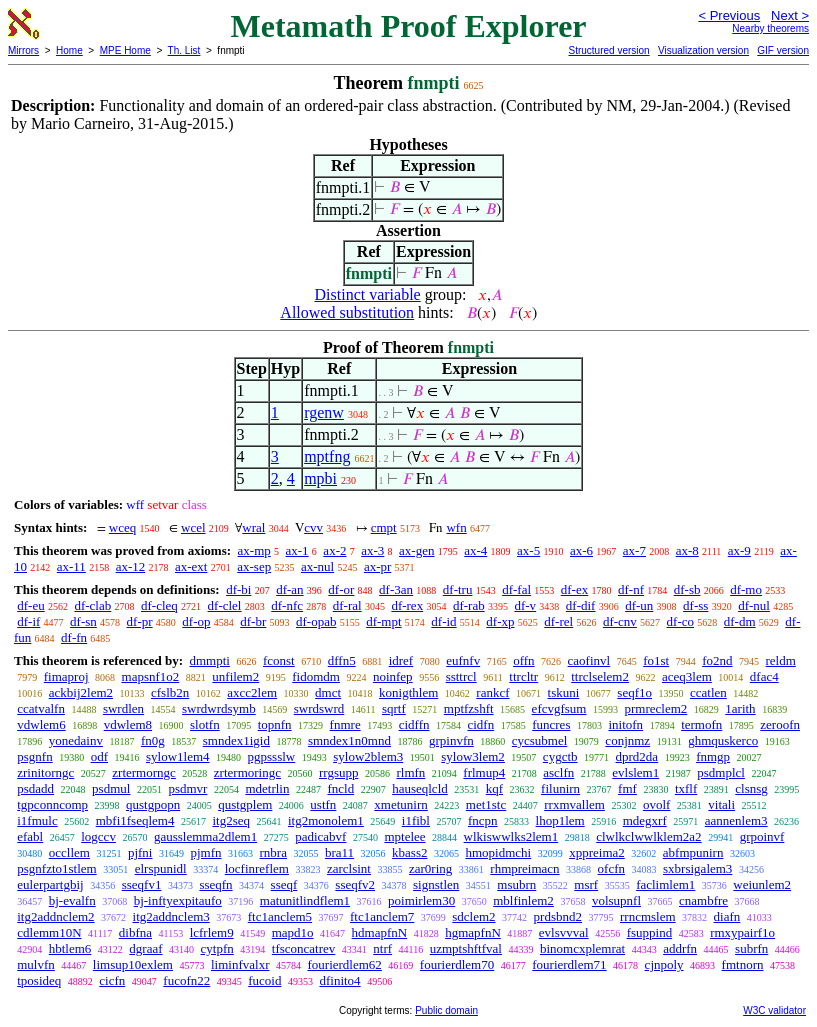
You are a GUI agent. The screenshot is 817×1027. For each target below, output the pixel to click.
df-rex (407, 605)
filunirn (560, 788)
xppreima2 (597, 852)
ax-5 (528, 550)
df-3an (396, 589)
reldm (781, 660)
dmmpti (209, 660)
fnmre (345, 724)
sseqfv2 (355, 884)
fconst (279, 660)
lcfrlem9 (212, 932)
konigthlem (408, 692)
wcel (193, 527)
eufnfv (463, 660)
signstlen (436, 884)
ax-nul (317, 566)
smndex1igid (236, 740)
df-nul (754, 605)
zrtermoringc (247, 772)
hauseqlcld (420, 788)
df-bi (238, 589)
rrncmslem (648, 916)
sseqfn (215, 884)
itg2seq (231, 820)
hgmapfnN (473, 932)
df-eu (30, 605)
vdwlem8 (128, 724)
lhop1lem (560, 820)
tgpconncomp (52, 804)
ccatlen (708, 692)
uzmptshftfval (466, 948)
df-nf (631, 589)
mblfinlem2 (523, 900)
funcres (551, 724)
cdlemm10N (49, 932)
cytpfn (217, 948)
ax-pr (377, 566)
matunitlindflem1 (305, 900)
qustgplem (245, 804)
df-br (253, 621)
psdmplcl (721, 772)
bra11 (339, 852)
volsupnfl (616, 900)
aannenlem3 (736, 820)
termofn (701, 724)
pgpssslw (272, 756)
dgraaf (145, 948)
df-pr (140, 621)
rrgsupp (338, 772)
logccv (98, 836)
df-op (196, 621)
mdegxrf (645, 820)
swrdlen (123, 708)
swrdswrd (319, 708)
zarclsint (349, 868)
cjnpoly (664, 964)
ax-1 (297, 550)
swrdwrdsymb (219, 708)
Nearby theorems (770, 28)
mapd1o (293, 932)
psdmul (111, 788)
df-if (28, 621)
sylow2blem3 (368, 756)
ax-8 (687, 550)
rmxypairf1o (742, 932)
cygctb (560, 756)
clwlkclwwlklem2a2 (648, 836)
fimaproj (66, 676)
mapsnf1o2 (151, 676)
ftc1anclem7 (382, 916)
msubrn (516, 884)
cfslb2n (170, 692)
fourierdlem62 (344, 964)
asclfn (558, 772)
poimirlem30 (421, 900)
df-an (289, 589)
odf (99, 756)
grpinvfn (451, 740)
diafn (727, 916)
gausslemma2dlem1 (205, 836)
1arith (740, 708)
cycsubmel (540, 740)
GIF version (783, 50)
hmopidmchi (498, 852)
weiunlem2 (762, 884)
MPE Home (125, 50)
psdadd (35, 788)
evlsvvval (564, 932)
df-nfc (287, 605)
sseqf (284, 884)
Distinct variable (368, 294)
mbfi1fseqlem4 (135, 820)
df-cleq (159, 605)
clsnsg (751, 788)
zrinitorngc (45, 772)
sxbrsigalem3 (697, 868)
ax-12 (131, 566)
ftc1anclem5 (280, 916)
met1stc (486, 804)
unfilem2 (235, 676)
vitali (721, 804)
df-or (341, 589)
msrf (586, 884)
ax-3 (372, 550)
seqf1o (634, 692)
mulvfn (36, 964)
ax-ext (191, 566)
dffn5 (342, 660)
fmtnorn (743, 964)
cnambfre (703, 900)
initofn (625, 724)
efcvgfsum (559, 708)
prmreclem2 (655, 708)
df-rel (558, 621)
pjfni (140, 852)
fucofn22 (186, 980)
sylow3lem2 (473, 756)
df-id (443, 621)
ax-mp (254, 550)
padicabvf (320, 836)
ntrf (382, 948)
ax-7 (634, 550)
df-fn (74, 637)
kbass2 (409, 852)
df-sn (83, 621)
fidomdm (316, 676)
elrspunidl (161, 868)
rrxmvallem (574, 804)
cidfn (480, 724)
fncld (340, 788)
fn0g (153, 740)
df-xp (500, 621)
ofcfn (611, 868)
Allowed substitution (347, 312)
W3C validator (774, 1010)
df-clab (92, 605)
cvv (313, 527)
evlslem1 (635, 772)
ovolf (656, 804)
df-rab (469, 605)
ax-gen (416, 550)
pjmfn (205, 852)
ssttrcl (461, 676)
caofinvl (589, 660)
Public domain (446, 1010)
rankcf (492, 692)
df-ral (347, 605)
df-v (525, 605)
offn (523, 660)
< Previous (729, 15)
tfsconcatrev (304, 948)
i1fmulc (37, 820)
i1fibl (416, 820)
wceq (122, 527)
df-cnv (620, 621)
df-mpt (383, 621)
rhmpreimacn (524, 868)
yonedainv (76, 740)
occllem (69, 852)
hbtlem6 (70, 948)
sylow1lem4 (178, 756)
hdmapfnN (380, 932)
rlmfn (410, 772)
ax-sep (254, 566)
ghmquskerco (723, 740)
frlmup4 (484, 772)
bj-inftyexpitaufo (178, 900)
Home (69, 50)
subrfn (751, 948)
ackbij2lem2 (81, 692)
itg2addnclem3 (171, 916)
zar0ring (430, 868)
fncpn (483, 820)
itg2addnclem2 (55, 916)
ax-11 (71, 566)
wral (253, 527)
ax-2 (334, 550)
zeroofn (780, 724)
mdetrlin (267, 788)
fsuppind (650, 932)
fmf (627, 788)
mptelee (404, 836)
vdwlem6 (41, 724)
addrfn (680, 948)
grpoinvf (762, 836)
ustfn (323, 804)
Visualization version (703, 50)
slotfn (205, 724)
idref (401, 660)
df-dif (581, 605)
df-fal (516, 589)
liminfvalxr (240, 964)
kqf (494, 788)
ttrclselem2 (600, 676)
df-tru (458, 589)
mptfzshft (469, 708)
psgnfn (34, 756)
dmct (328, 692)
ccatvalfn (41, 708)
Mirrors (23, 50)
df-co (680, 621)
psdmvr (187, 788)
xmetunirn (400, 804)
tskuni (564, 692)
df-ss (695, 605)
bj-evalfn (72, 900)
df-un (639, 605)
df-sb (687, 589)
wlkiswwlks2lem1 (511, 836)
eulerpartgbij (50, 884)
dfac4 (764, 676)
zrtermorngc (144, 772)
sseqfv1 (142, 884)
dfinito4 (339, 980)
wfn (456, 527)
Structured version (608, 50)
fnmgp (713, 756)
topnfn (275, 724)
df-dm (740, 621)
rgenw (324, 412)
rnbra (273, 852)
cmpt (384, 527)
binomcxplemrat (582, 948)
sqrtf (394, 708)
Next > (790, 15)
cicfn (112, 980)
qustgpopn (153, 804)
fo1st (656, 660)
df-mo (746, 589)
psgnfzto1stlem (56, 868)
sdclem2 (473, 916)
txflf (686, 788)
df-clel (225, 605)
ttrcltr (523, 676)
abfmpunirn (693, 852)
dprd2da (637, 756)
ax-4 (475, 550)
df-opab (316, 621)
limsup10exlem (133, 964)
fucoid (264, 980)
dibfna (135, 932)
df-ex (574, 589)
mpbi (320, 478)
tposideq (39, 980)
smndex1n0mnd (349, 740)
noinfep (393, 676)
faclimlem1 (665, 884)
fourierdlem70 (457, 964)
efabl (30, 836)
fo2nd (717, 660)
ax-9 (739, 550)
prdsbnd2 (558, 916)
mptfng (327, 456)
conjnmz (627, 740)
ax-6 (581, 550)
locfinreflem (257, 868)
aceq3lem (687, 676)
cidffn (414, 724)
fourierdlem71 (569, 964)
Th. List (184, 50)
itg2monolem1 (326, 820)
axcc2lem (252, 692)
